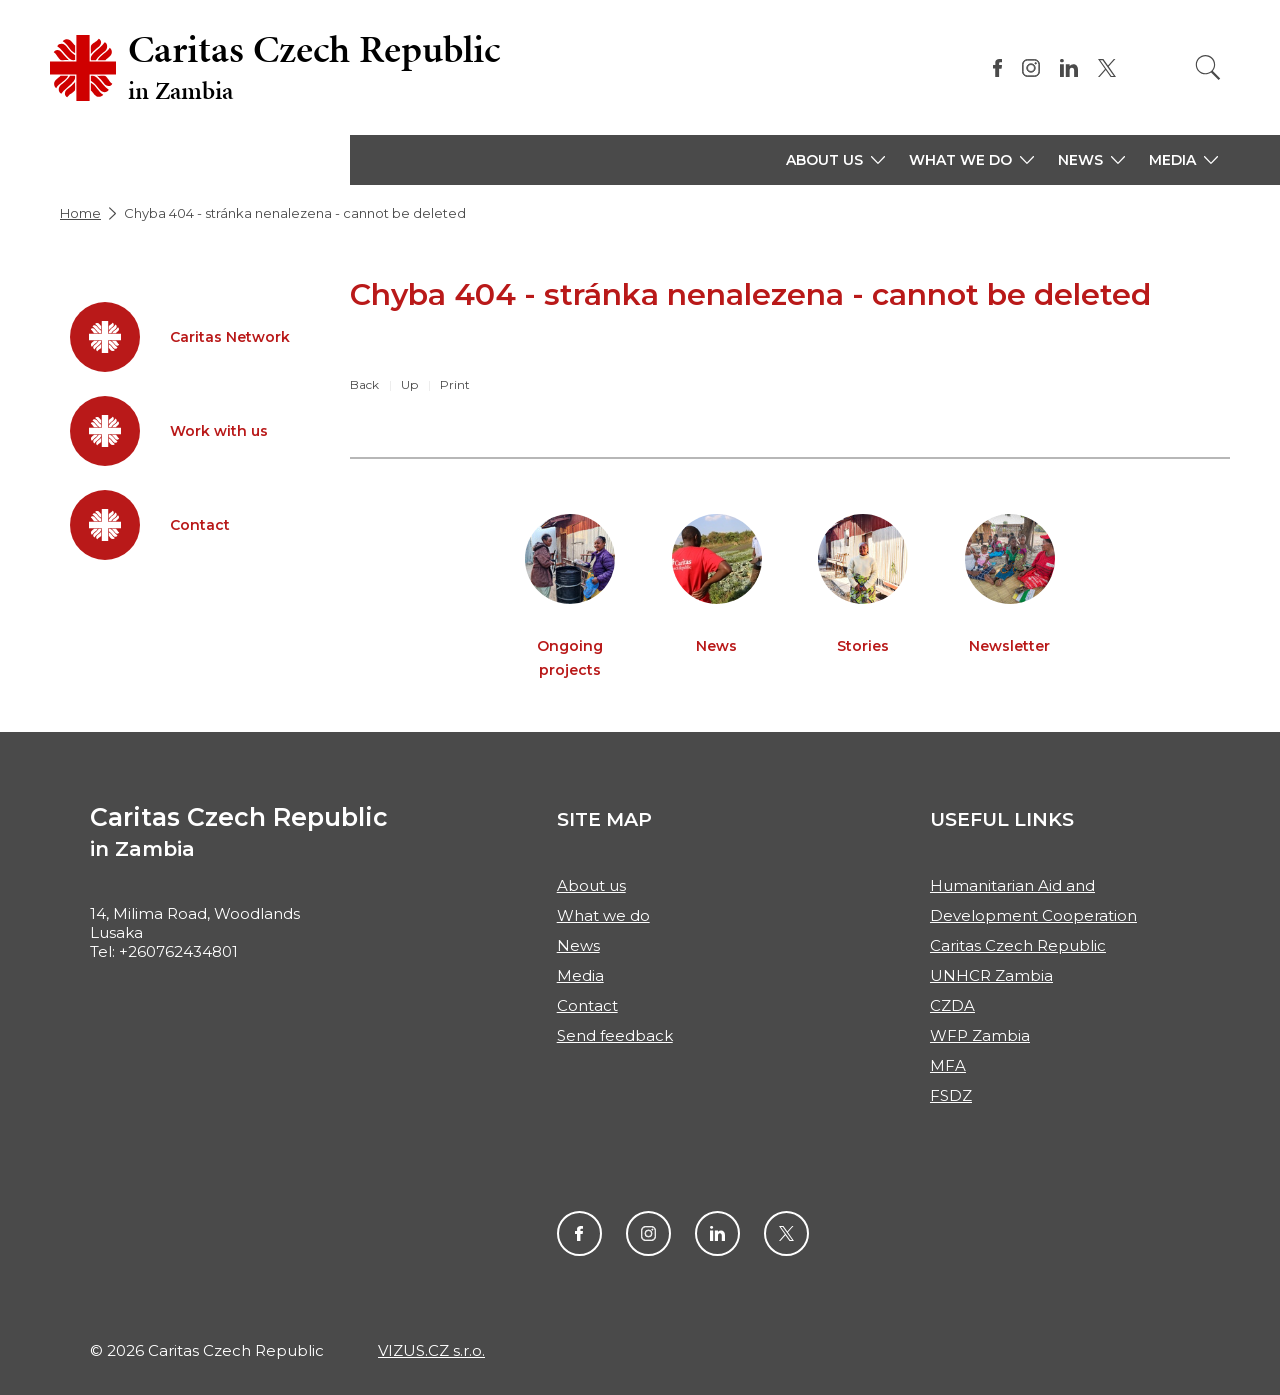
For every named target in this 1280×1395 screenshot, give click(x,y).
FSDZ (951, 1095)
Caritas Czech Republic (1018, 945)
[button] (835, 160)
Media (580, 975)
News (578, 945)
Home (80, 213)
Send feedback (615, 1035)
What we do (603, 915)
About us (591, 885)
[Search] (1208, 67)
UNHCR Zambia (991, 975)
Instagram (648, 1233)
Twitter (786, 1233)
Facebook (579, 1233)
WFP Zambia (980, 1035)
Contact (587, 1005)
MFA (948, 1065)
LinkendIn (717, 1233)
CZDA (952, 1005)
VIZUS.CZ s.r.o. (431, 1350)
